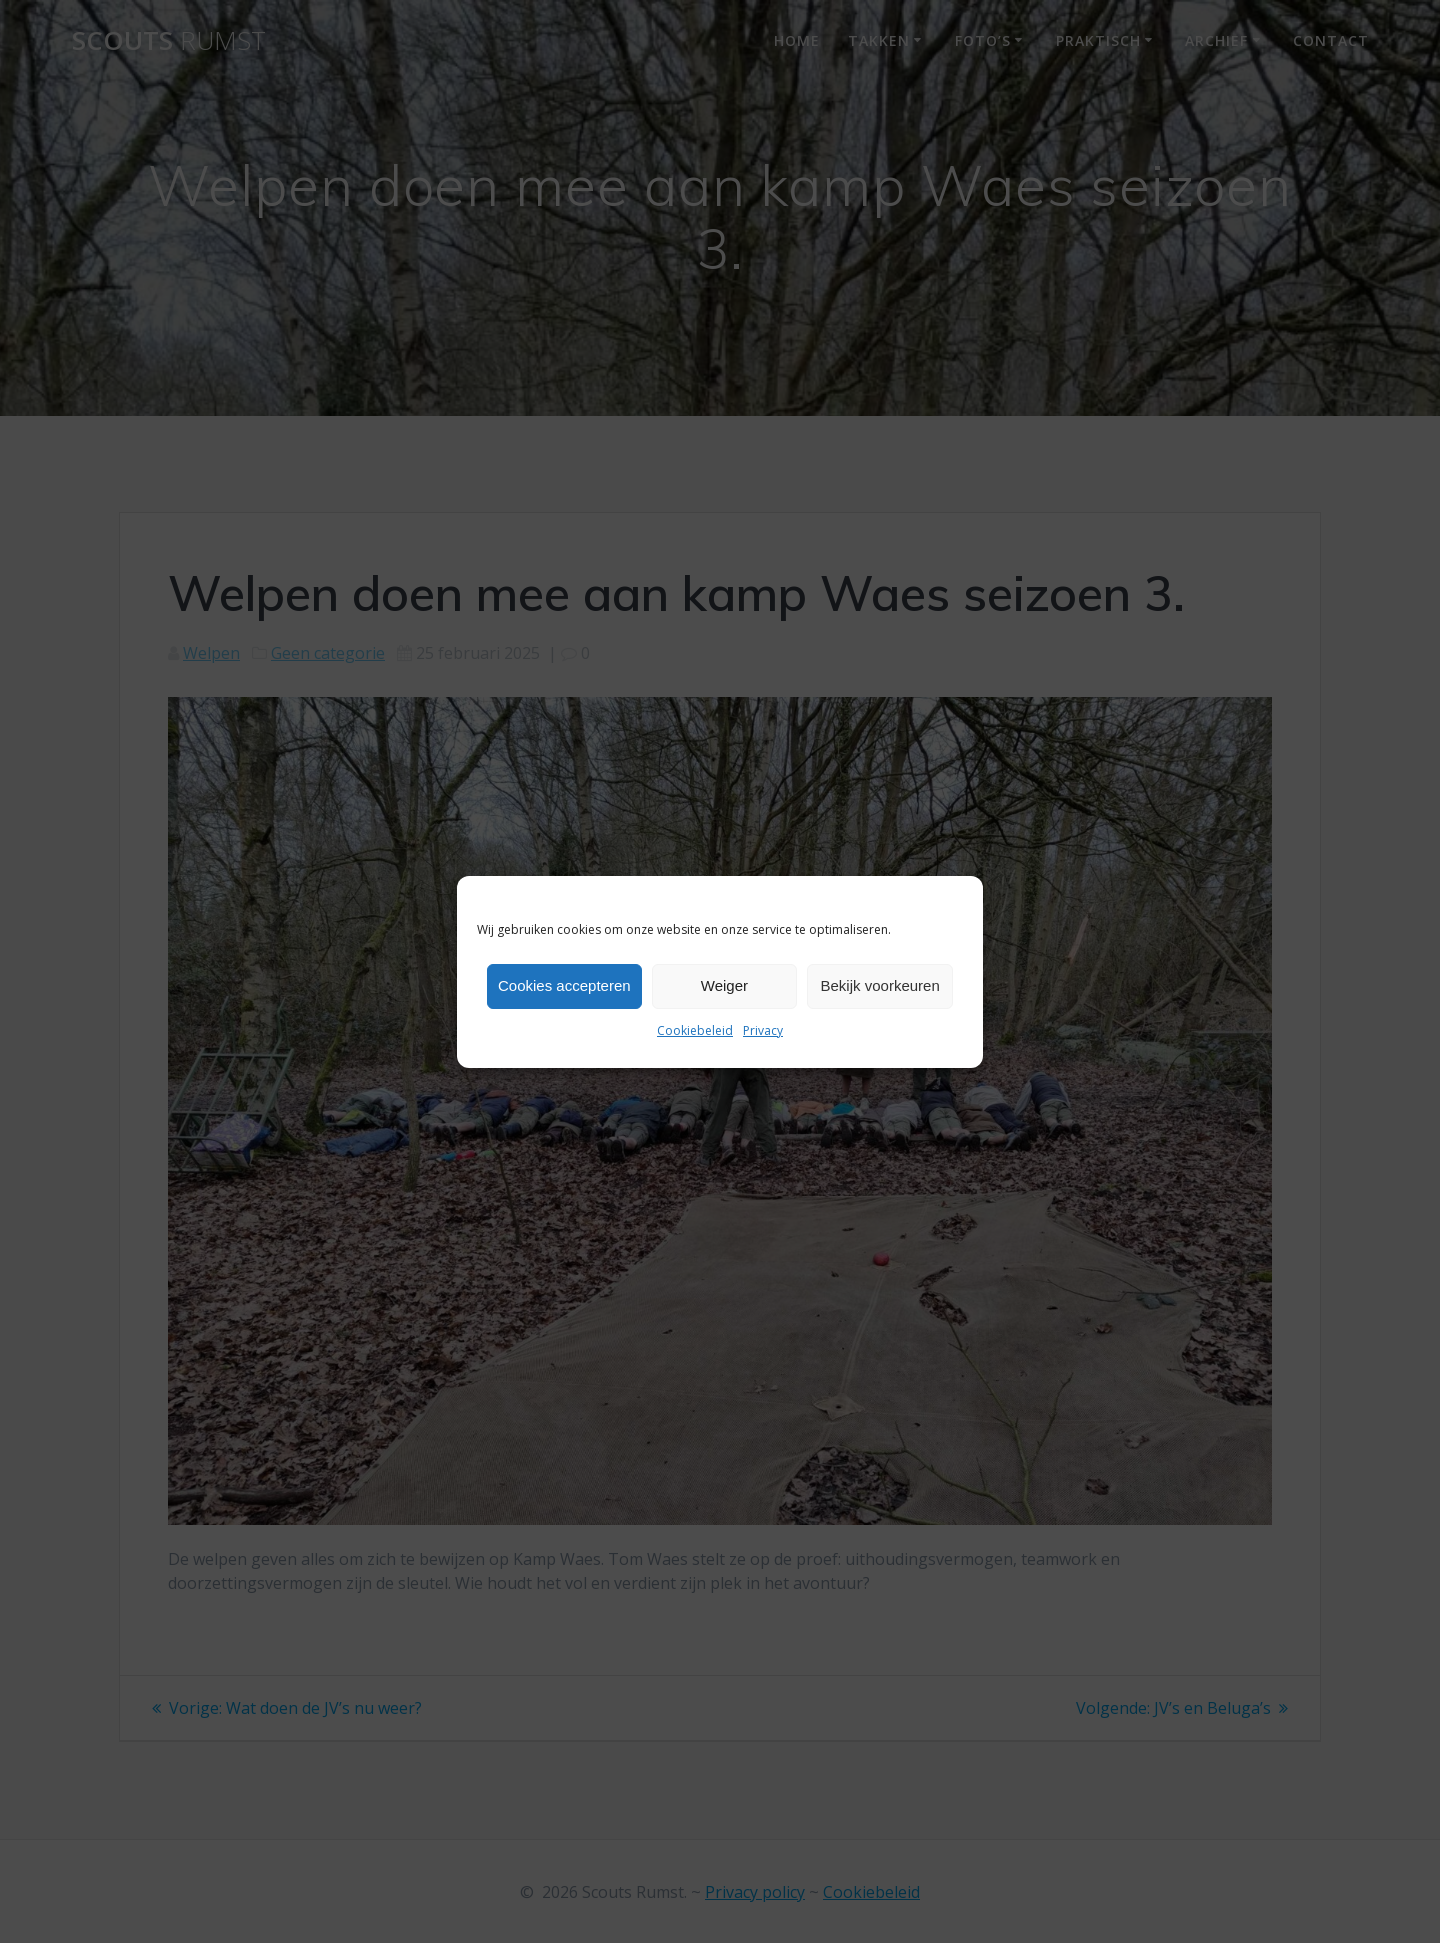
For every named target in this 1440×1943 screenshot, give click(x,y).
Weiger (724, 985)
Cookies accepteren (564, 985)
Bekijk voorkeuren (880, 985)
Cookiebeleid (695, 1030)
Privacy (763, 1030)
